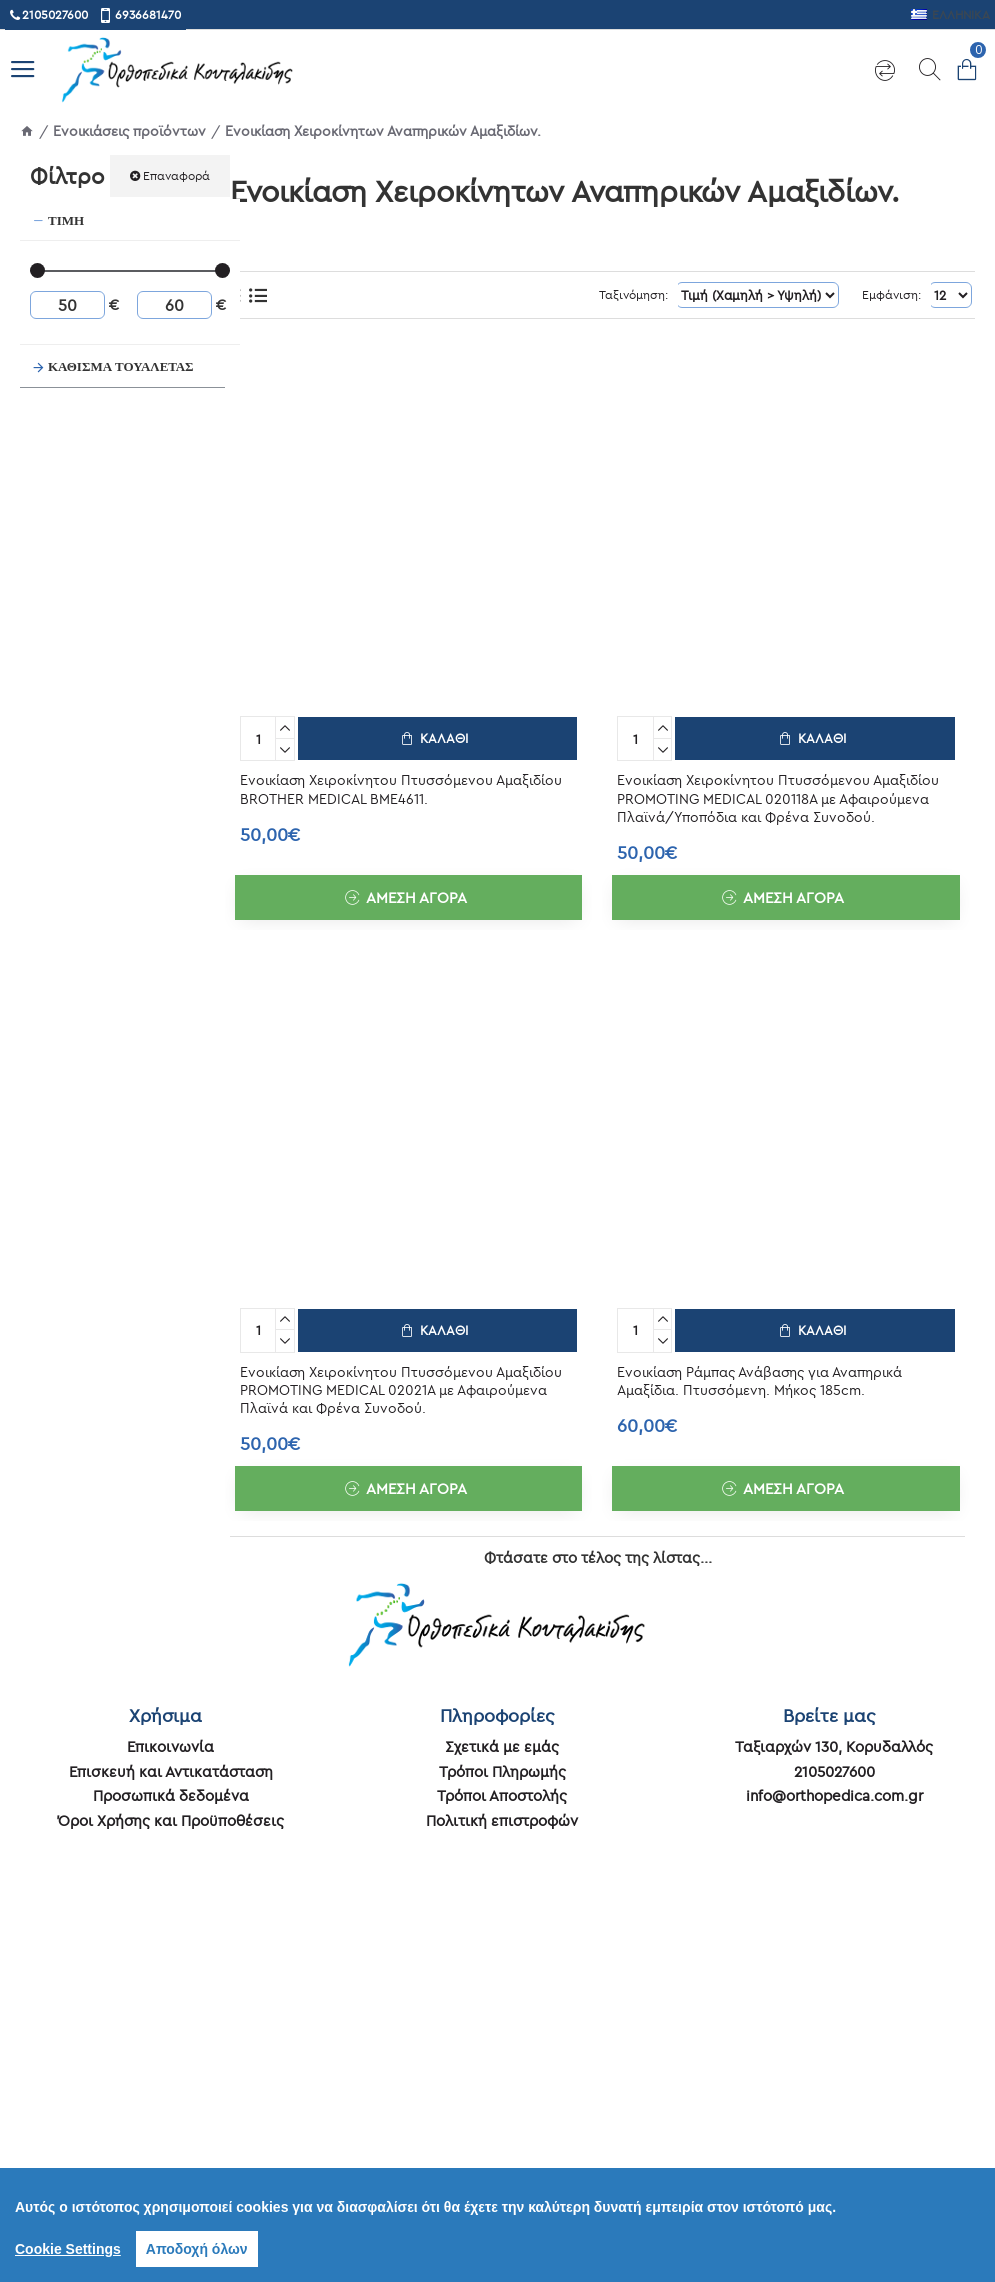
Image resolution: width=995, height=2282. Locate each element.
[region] (497, 2225)
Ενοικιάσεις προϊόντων (129, 131)
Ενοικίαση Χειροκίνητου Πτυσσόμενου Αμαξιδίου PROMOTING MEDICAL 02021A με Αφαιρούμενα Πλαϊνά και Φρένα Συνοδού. (401, 1386)
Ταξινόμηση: (603, 294)
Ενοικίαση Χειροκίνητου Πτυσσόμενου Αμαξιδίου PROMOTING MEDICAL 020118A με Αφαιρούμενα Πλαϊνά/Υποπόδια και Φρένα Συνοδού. (778, 796)
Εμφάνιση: (886, 294)
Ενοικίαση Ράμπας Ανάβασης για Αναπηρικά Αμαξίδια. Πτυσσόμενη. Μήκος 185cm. (759, 1377)
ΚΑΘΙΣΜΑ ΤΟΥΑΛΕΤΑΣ (121, 366)
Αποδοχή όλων (197, 2249)
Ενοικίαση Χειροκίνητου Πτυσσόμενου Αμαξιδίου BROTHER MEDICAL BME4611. (401, 787)
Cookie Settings (68, 2249)
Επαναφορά (176, 175)
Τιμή (66, 220)
